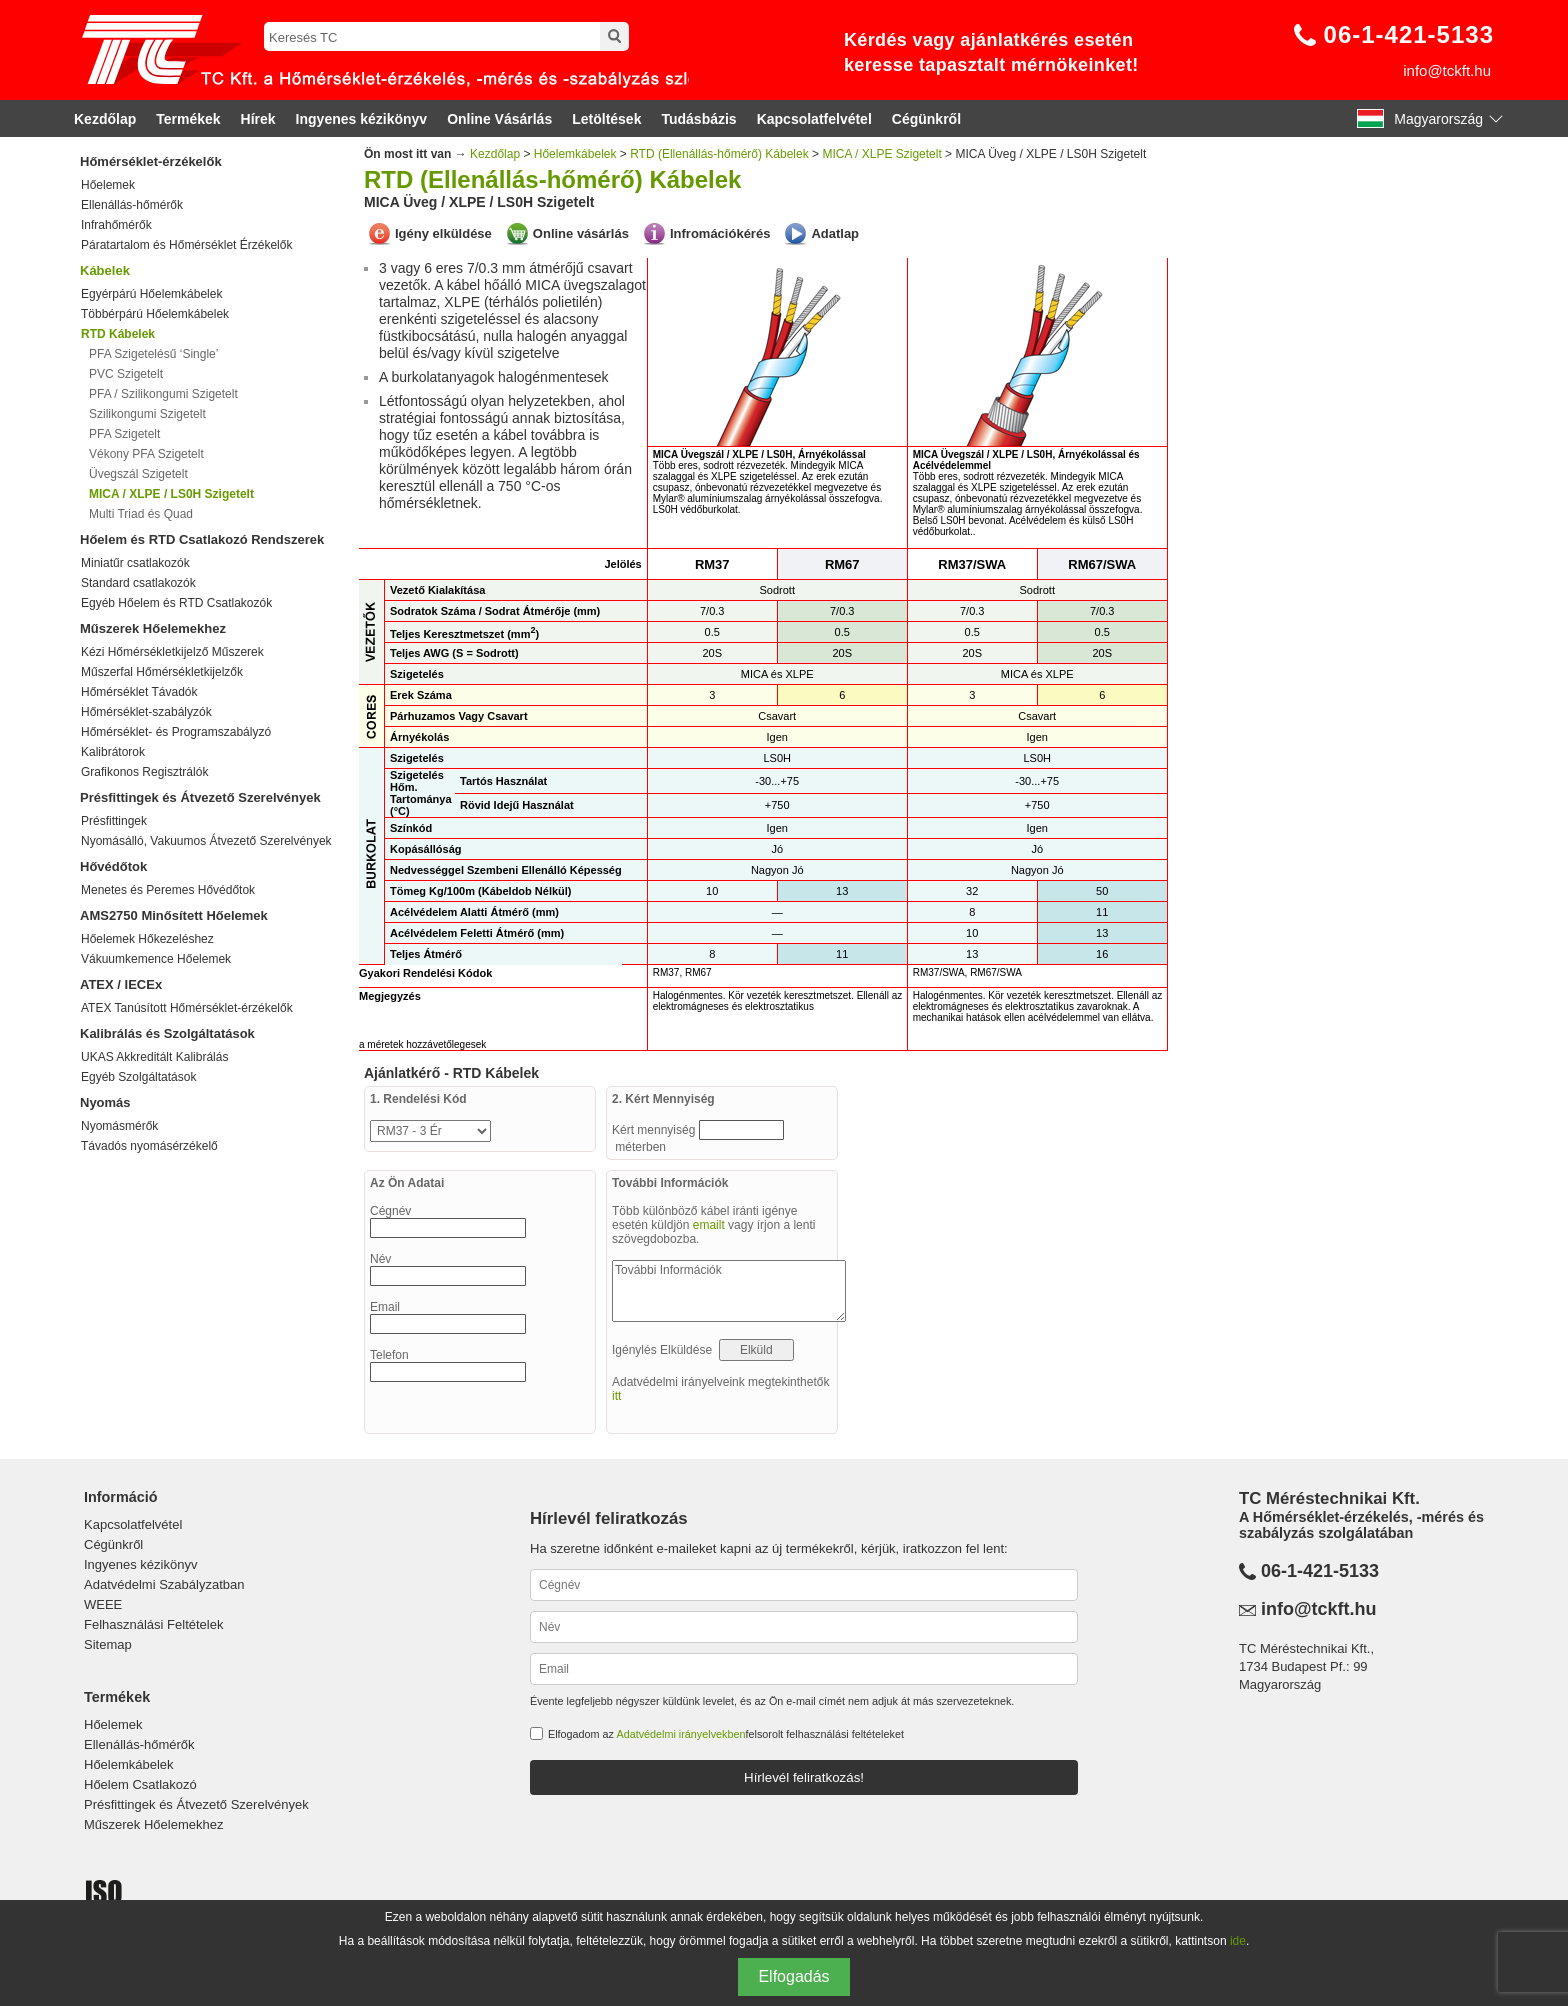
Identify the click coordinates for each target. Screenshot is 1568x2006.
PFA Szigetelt (124, 434)
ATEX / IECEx (121, 984)
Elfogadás (793, 1976)
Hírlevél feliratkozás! (804, 1777)
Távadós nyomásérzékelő (149, 1146)
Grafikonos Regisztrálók (144, 772)
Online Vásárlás (499, 119)
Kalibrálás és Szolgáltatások (167, 1033)
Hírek (258, 119)
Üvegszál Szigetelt (138, 474)
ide (1238, 1941)
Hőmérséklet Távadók (139, 692)
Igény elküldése (443, 233)
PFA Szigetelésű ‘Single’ (153, 354)
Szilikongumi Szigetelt (147, 414)
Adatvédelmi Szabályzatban (164, 1584)
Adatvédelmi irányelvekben (680, 1734)
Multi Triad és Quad (141, 514)
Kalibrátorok (113, 752)
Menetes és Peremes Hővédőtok (168, 890)
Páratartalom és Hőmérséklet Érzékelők (186, 245)
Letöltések (606, 119)
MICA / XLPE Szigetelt (881, 154)
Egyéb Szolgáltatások (138, 1077)
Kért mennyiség (655, 1130)
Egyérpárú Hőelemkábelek (151, 294)
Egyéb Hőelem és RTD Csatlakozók (176, 603)
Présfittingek (114, 821)
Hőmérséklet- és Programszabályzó (176, 732)
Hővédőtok (113, 866)
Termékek (188, 119)
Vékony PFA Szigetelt (146, 454)
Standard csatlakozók (138, 583)
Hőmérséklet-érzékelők (151, 161)
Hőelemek (108, 185)
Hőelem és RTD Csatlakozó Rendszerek (202, 539)
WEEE (103, 1604)
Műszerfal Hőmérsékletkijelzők (162, 672)
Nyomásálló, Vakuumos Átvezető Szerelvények (206, 841)
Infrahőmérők (116, 225)
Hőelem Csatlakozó (140, 1784)
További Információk (729, 1291)
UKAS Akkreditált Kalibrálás (154, 1057)
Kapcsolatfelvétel (814, 119)
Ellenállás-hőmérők (132, 205)
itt (616, 1396)
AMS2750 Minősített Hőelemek (174, 915)
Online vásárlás (581, 233)
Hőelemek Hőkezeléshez (147, 939)
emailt (709, 1225)
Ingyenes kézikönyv (362, 119)
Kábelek (105, 270)
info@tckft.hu (1447, 70)
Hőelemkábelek (575, 154)
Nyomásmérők (119, 1126)
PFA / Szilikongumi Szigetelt (163, 394)
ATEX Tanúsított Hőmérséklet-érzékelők (187, 1008)
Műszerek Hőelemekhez (153, 628)
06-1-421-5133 (1409, 34)
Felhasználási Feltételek (153, 1624)
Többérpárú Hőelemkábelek (155, 314)
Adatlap (835, 233)
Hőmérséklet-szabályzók (146, 712)
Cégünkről (926, 119)
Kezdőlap (105, 119)
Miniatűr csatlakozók (135, 563)
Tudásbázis (698, 119)
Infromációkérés (720, 233)
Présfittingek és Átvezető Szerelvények (200, 797)
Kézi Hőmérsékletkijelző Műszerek (172, 652)
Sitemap (108, 1644)
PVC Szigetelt (126, 374)
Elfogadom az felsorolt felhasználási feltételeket (726, 1734)
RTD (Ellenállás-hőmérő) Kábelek (719, 154)
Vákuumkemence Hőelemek (156, 959)
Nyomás (105, 1102)
